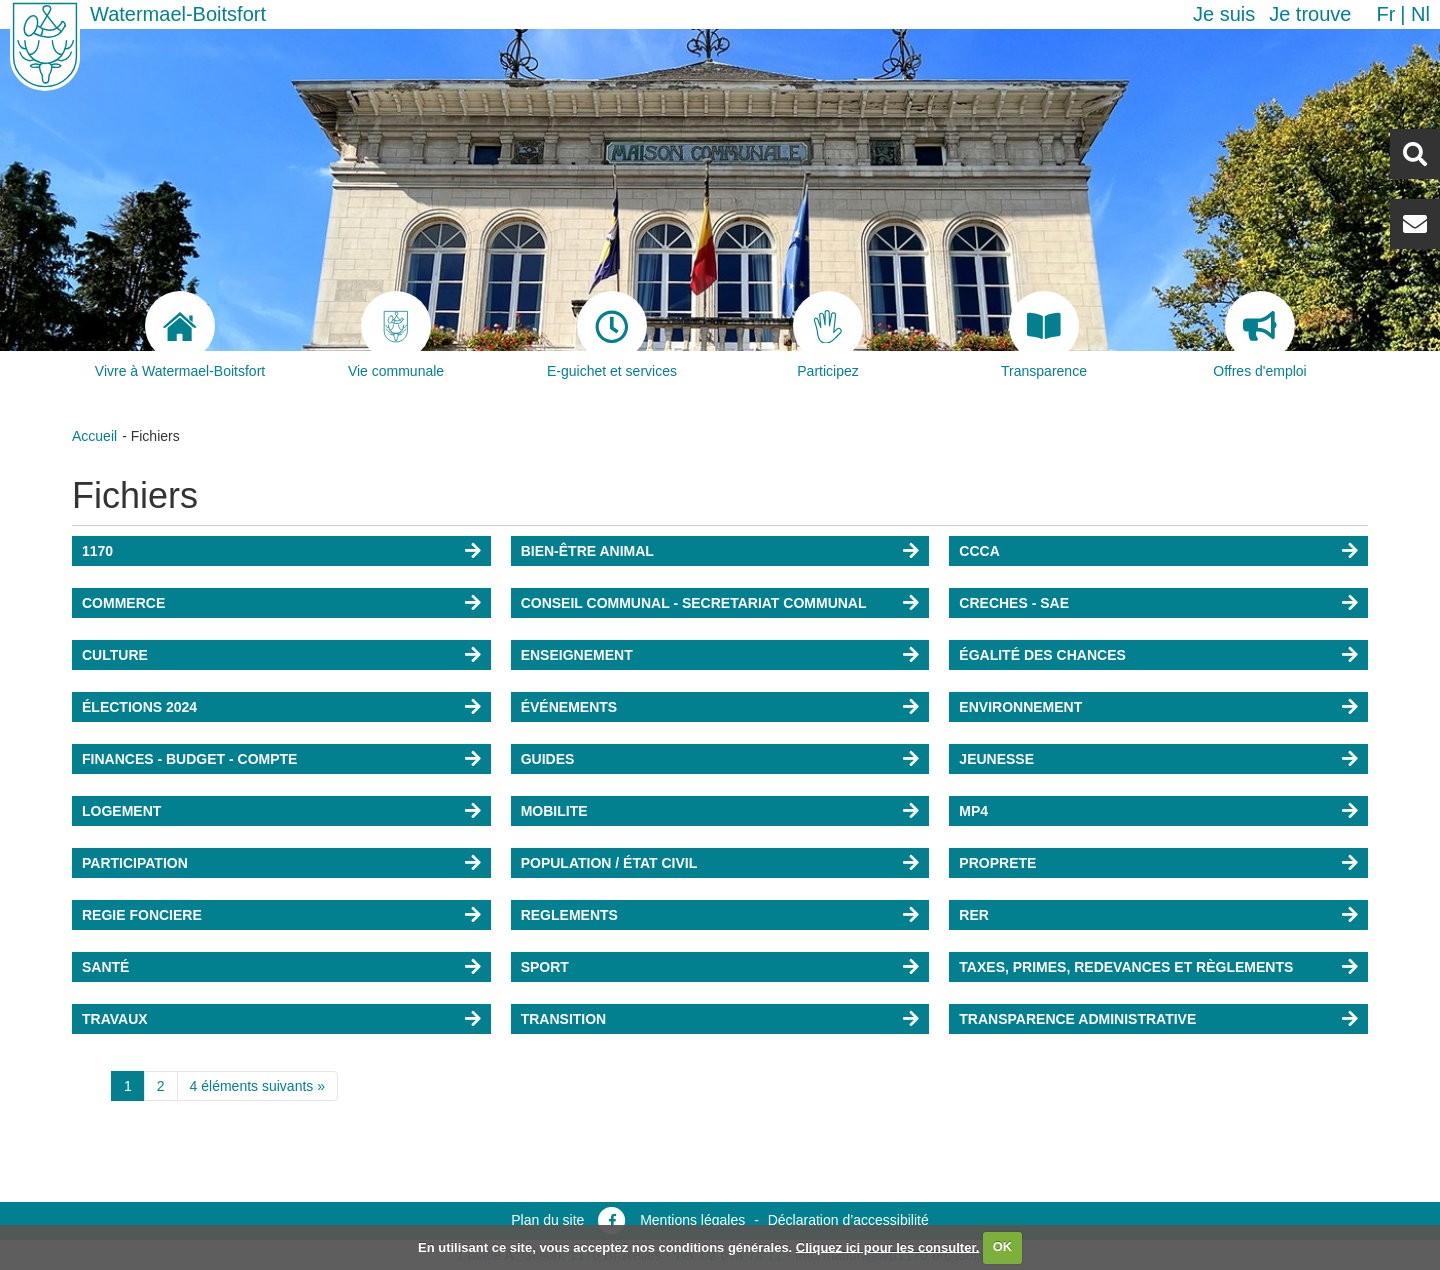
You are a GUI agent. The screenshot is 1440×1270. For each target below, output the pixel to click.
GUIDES (548, 759)
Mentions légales (692, 1220)
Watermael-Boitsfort (178, 14)
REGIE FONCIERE (142, 915)
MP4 (973, 811)
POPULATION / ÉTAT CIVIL (609, 863)
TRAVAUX (115, 1019)
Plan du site (547, 1220)
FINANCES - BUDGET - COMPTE (189, 759)
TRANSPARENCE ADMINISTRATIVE (1077, 1019)
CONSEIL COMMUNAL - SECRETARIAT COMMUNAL (694, 603)
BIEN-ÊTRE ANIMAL (587, 551)
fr (1385, 14)
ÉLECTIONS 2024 (139, 707)
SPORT (545, 967)
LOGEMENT (121, 811)
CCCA (979, 551)
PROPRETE (997, 863)
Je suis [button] (1224, 14)
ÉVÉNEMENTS (569, 707)
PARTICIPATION (135, 863)
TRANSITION (564, 1019)
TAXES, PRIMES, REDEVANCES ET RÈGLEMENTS (1126, 967)
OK (1003, 1246)
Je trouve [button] (1310, 14)
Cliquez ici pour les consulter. (888, 1246)
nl (1420, 14)
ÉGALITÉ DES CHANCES (1042, 655)
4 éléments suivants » (257, 1086)
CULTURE (115, 655)
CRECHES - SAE (1014, 603)
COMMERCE (123, 603)
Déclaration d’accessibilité (848, 1220)
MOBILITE (554, 811)
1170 (97, 551)
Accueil (94, 436)
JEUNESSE (996, 759)
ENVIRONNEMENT (1020, 707)
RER (974, 915)
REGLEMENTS (569, 915)
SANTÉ (105, 967)
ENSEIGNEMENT (577, 655)
